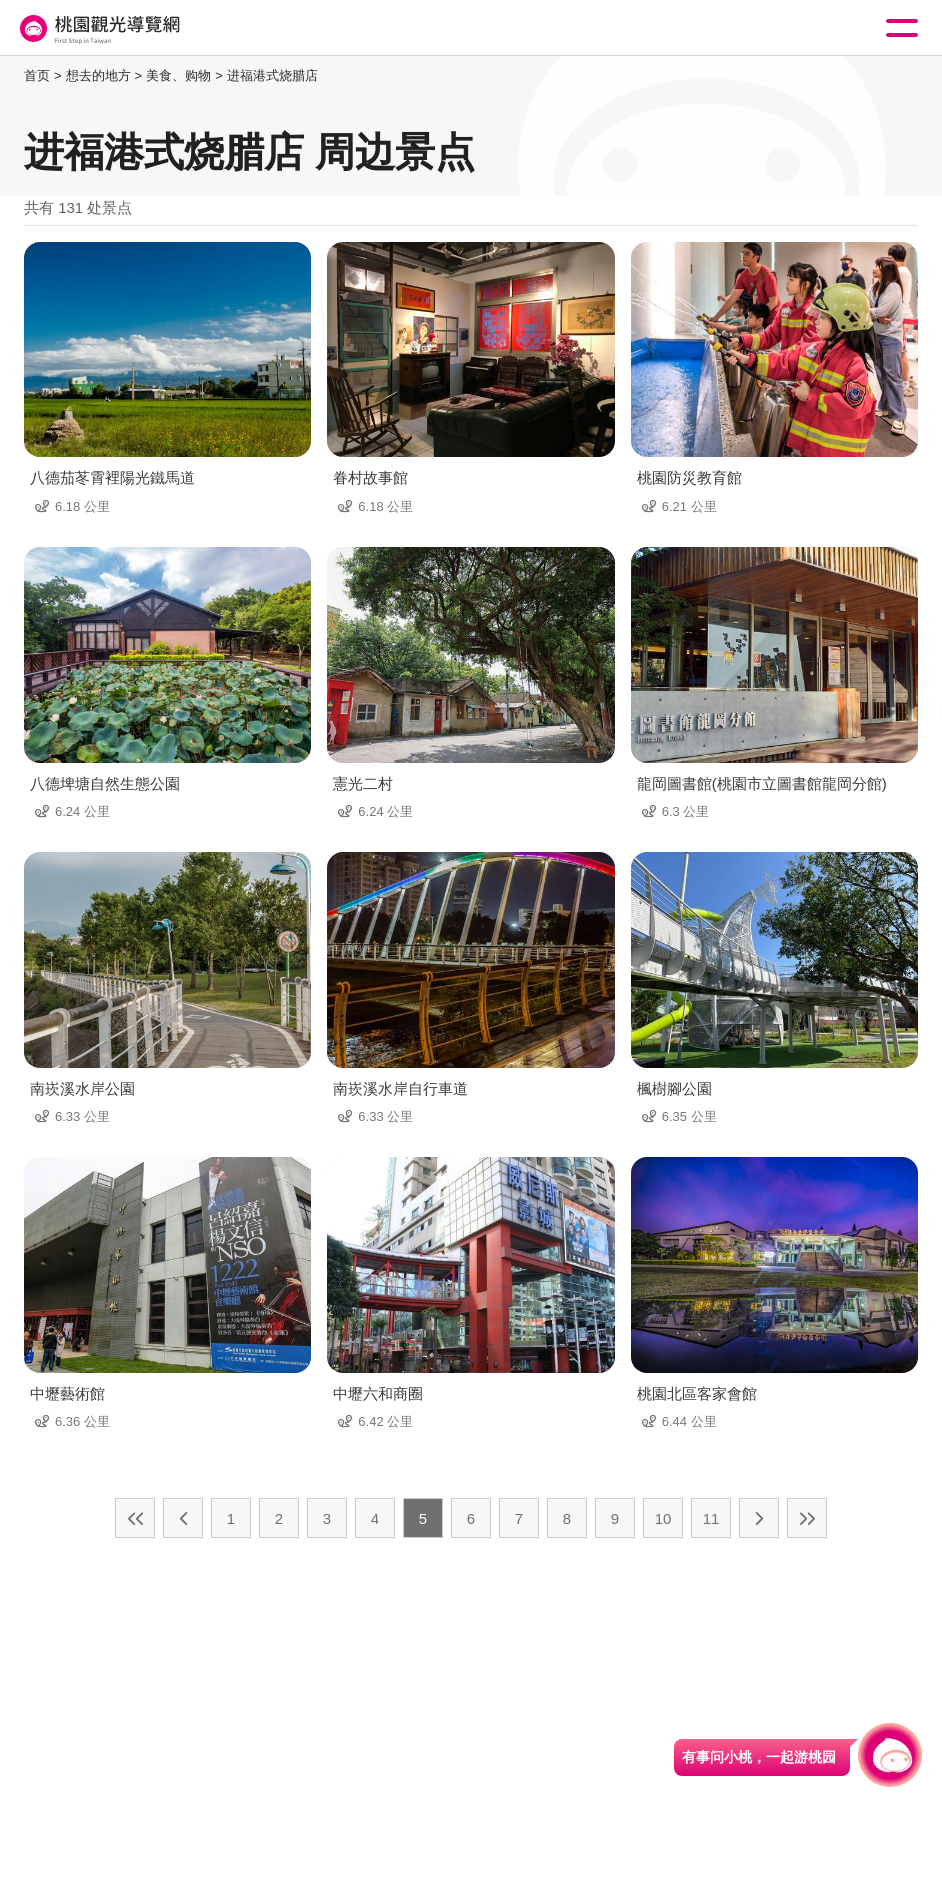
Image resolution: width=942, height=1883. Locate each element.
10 (663, 1518)
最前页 (135, 1518)
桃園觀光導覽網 (98, 28)
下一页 (759, 1518)
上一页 (183, 1518)
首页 (37, 75)
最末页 (807, 1518)
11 (711, 1518)
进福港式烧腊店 (272, 75)
